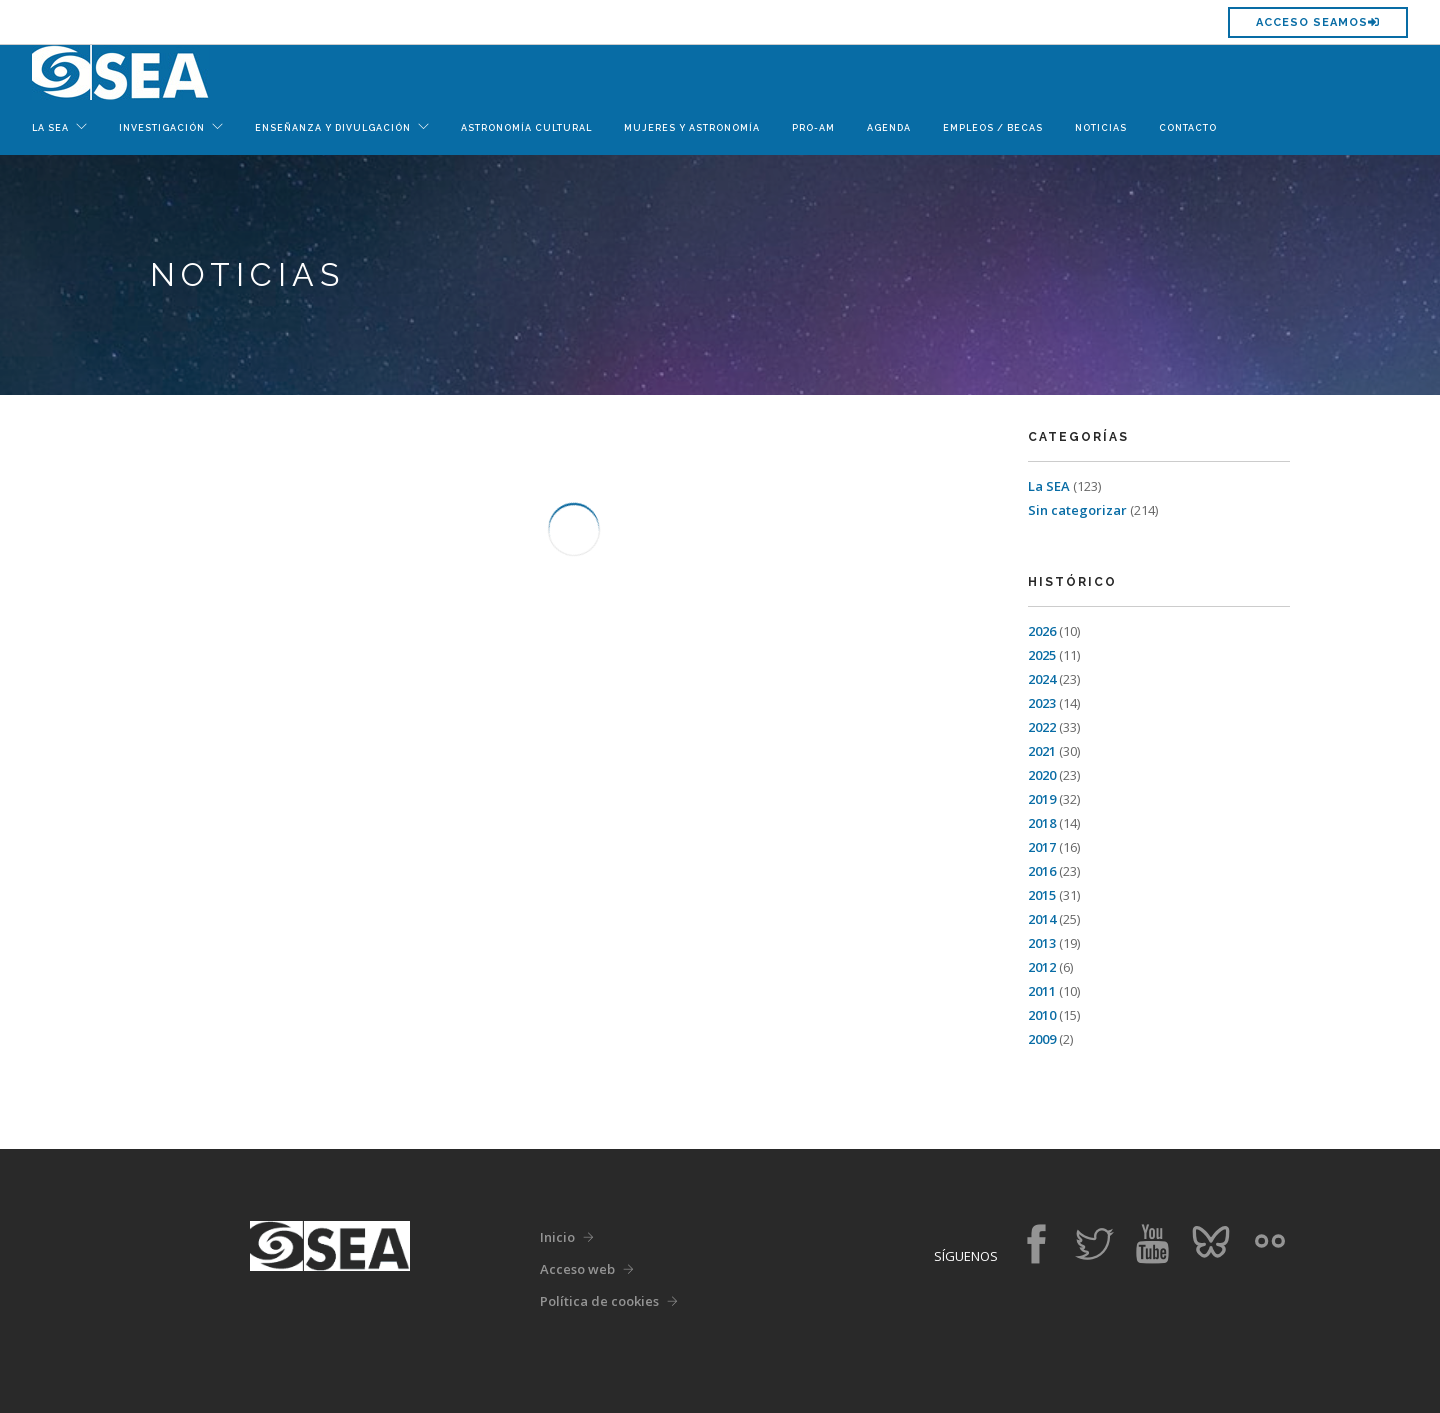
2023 (1042, 703)
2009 (1042, 1039)
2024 (1042, 679)
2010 (1042, 1015)
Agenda (889, 128)
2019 (1042, 799)
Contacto (1188, 128)
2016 (1042, 871)
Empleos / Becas (993, 128)
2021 (1042, 751)
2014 (1042, 919)
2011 (1042, 991)
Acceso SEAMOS (1318, 22)
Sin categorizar (1077, 510)
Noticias (1101, 128)
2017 (1042, 847)
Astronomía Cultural (526, 128)
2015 (1042, 895)
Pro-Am (813, 128)
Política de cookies (599, 1301)
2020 (1042, 775)
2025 (1042, 655)
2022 (1042, 727)
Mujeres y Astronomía (692, 128)
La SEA (1049, 486)
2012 (1042, 967)
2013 (1042, 943)
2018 (1042, 823)
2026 (1042, 631)
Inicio (557, 1237)
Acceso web (577, 1269)
